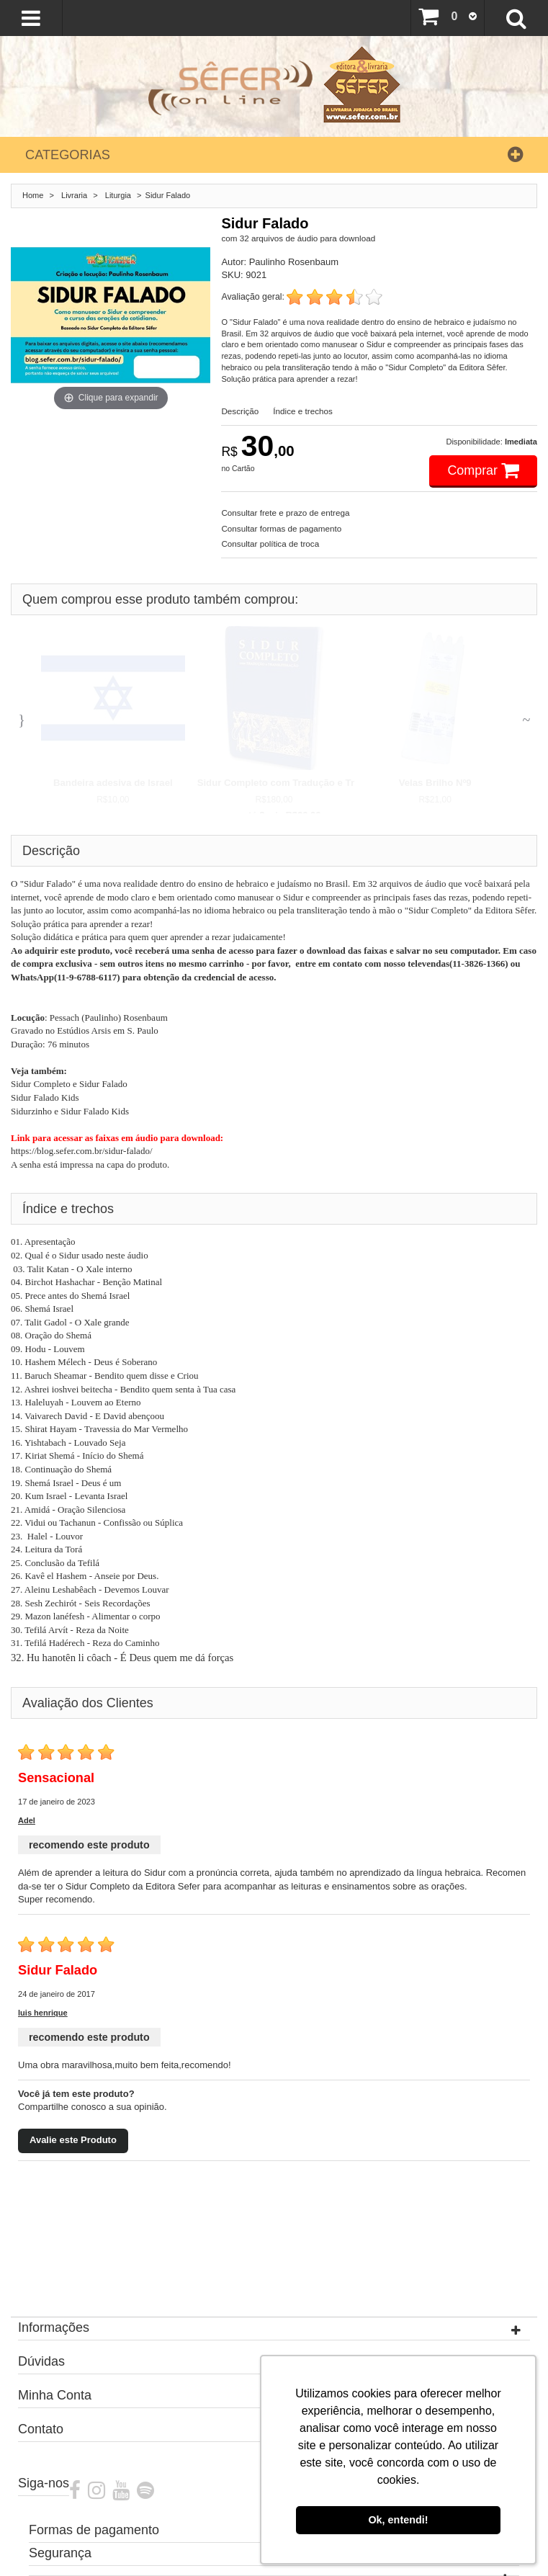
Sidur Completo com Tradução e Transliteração (303, 782)
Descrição (240, 411)
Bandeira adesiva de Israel (113, 782)
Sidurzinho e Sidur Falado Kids (70, 1111)
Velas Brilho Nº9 (435, 782)
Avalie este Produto (73, 2139)
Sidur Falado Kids (45, 1097)
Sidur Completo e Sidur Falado (69, 1083)
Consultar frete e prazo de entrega (285, 512)
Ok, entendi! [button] (398, 2520)
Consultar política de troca (270, 543)
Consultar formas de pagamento (281, 528)
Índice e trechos (303, 411)
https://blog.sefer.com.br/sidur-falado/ (82, 1150)
